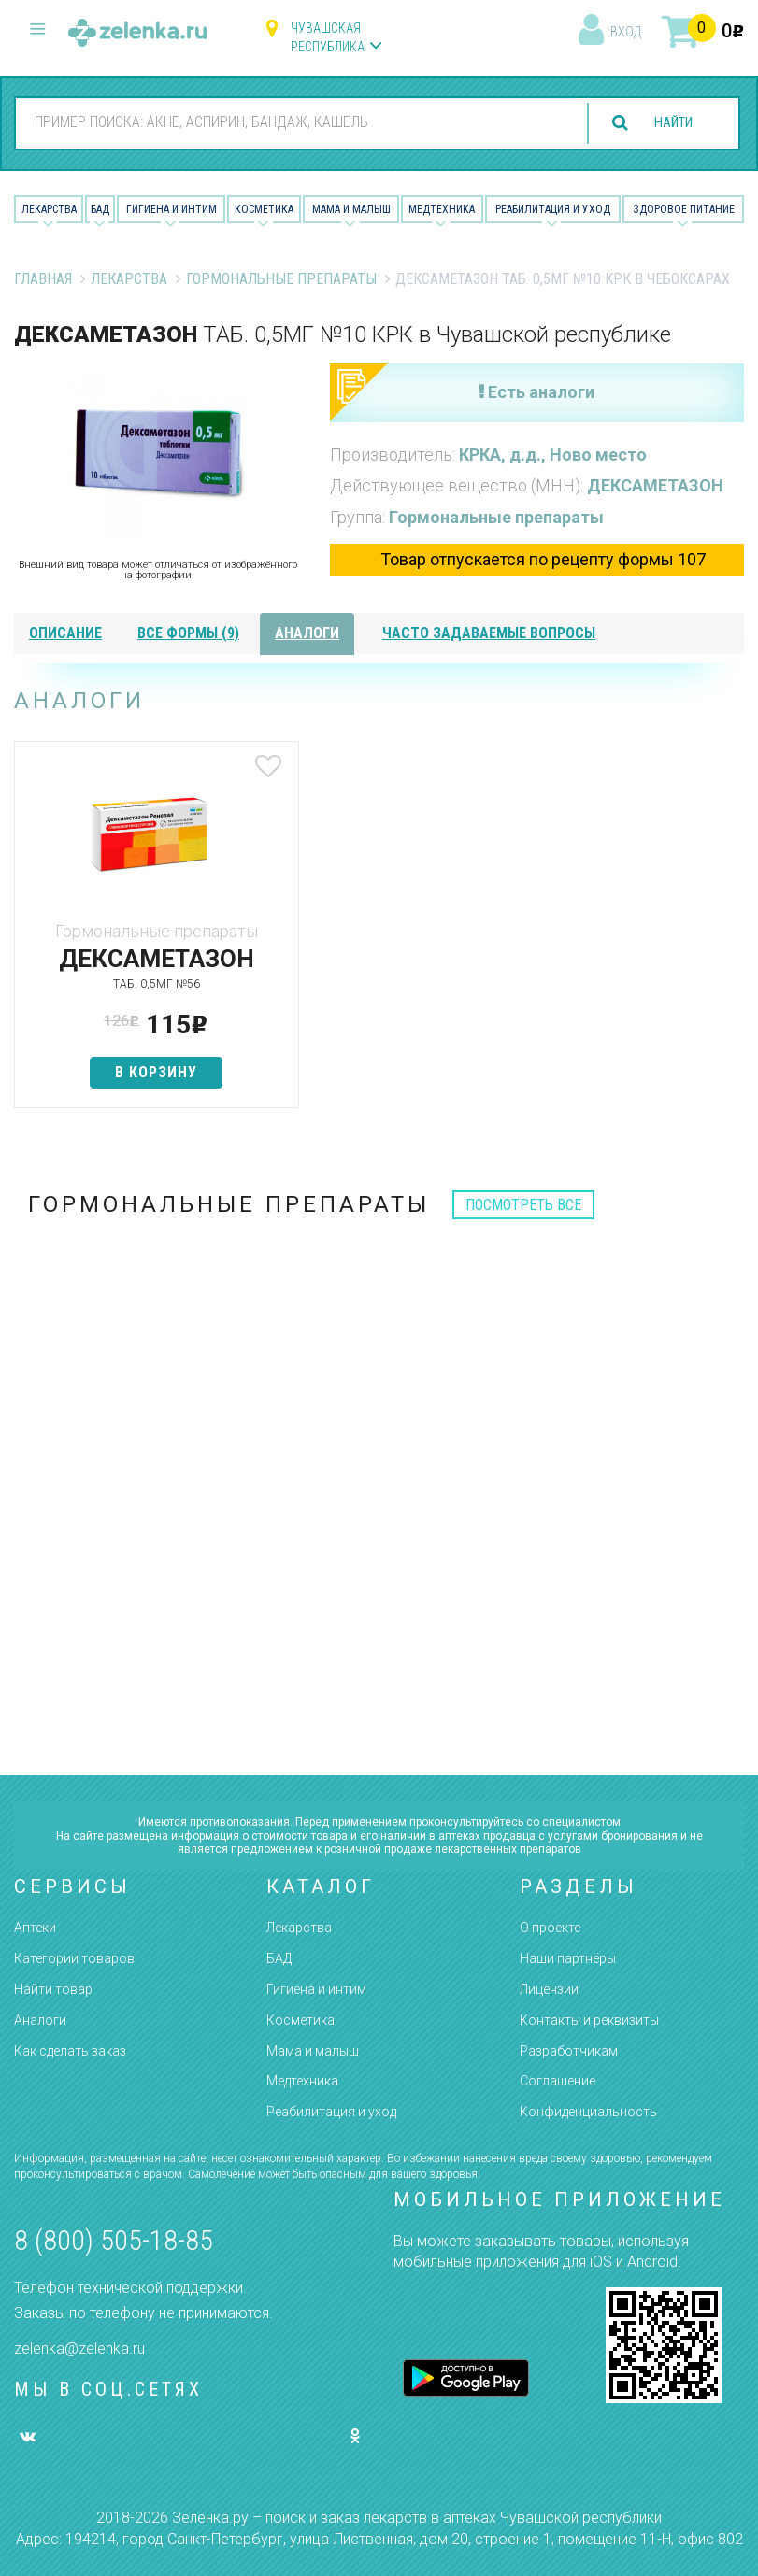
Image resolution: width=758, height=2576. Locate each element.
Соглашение (557, 2080)
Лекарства (49, 209)
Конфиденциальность (588, 2111)
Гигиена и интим (316, 1989)
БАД (100, 209)
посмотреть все (523, 1205)
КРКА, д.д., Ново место (553, 454)
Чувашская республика (328, 37)
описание (65, 633)
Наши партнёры (568, 1958)
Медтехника (441, 209)
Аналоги (40, 2020)
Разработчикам (569, 2050)
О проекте (550, 1927)
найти (666, 123)
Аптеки (35, 1927)
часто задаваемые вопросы (488, 633)
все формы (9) (188, 633)
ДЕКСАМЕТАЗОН (655, 485)
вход (625, 31)
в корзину (134, 1072)
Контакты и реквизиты (589, 2020)
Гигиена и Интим (171, 209)
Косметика (264, 209)
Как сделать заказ (70, 2050)
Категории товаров (74, 1958)
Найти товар (53, 1989)
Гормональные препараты (281, 279)
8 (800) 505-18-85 (113, 2240)
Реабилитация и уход (552, 209)
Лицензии (549, 1989)
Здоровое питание (684, 209)
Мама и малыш (351, 209)
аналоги (307, 633)
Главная (43, 279)
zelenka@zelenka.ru (79, 2348)
